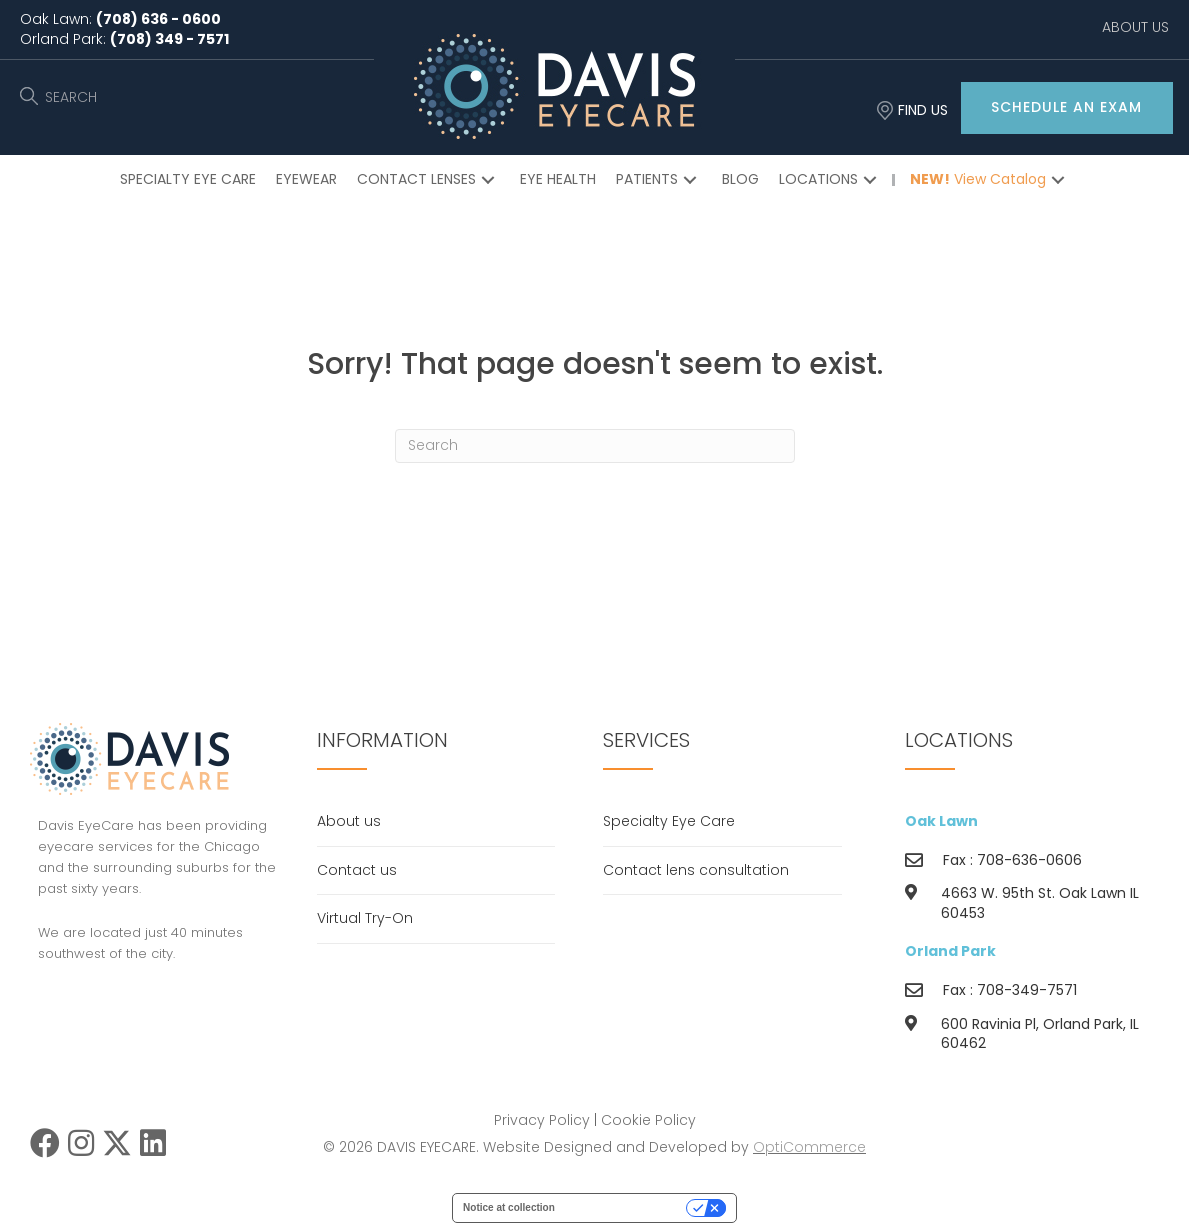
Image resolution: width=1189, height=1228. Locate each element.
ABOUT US (1135, 27)
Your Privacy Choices (627, 1207)
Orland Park (950, 951)
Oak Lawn (941, 821)
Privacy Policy (542, 1120)
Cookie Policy (648, 1120)
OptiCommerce (809, 1147)
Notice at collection (509, 1207)
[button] (1067, 108)
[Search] (595, 446)
